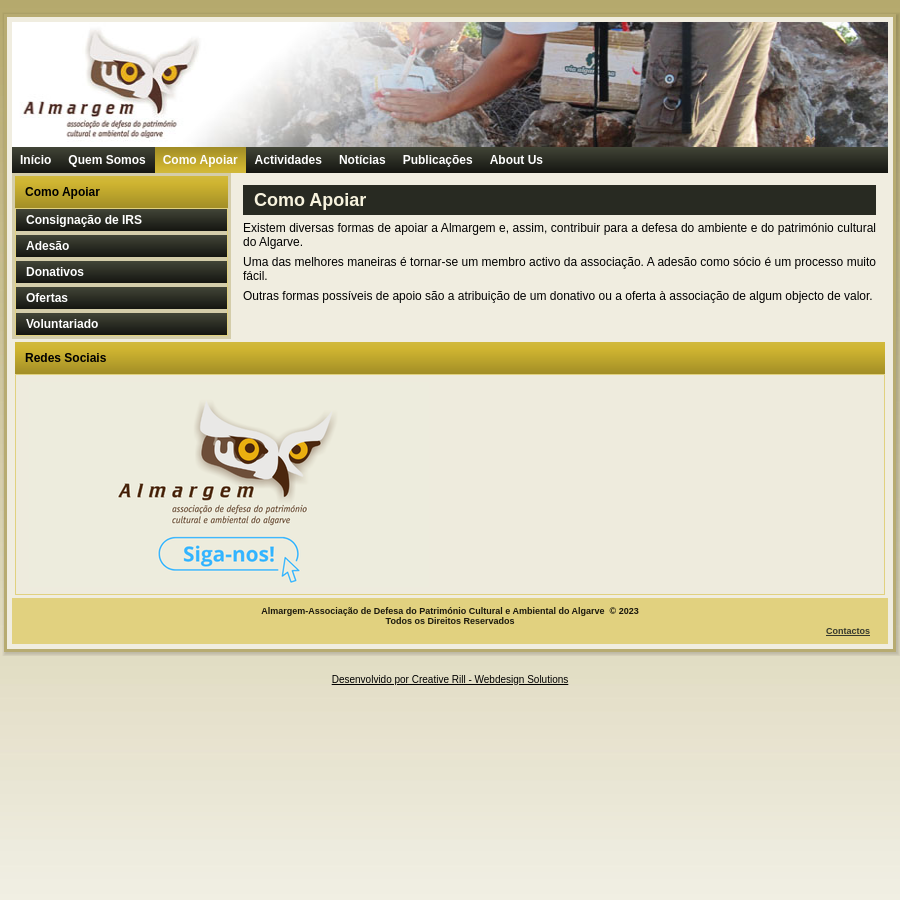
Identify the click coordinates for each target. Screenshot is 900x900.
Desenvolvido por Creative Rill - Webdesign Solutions (450, 679)
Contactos (848, 631)
